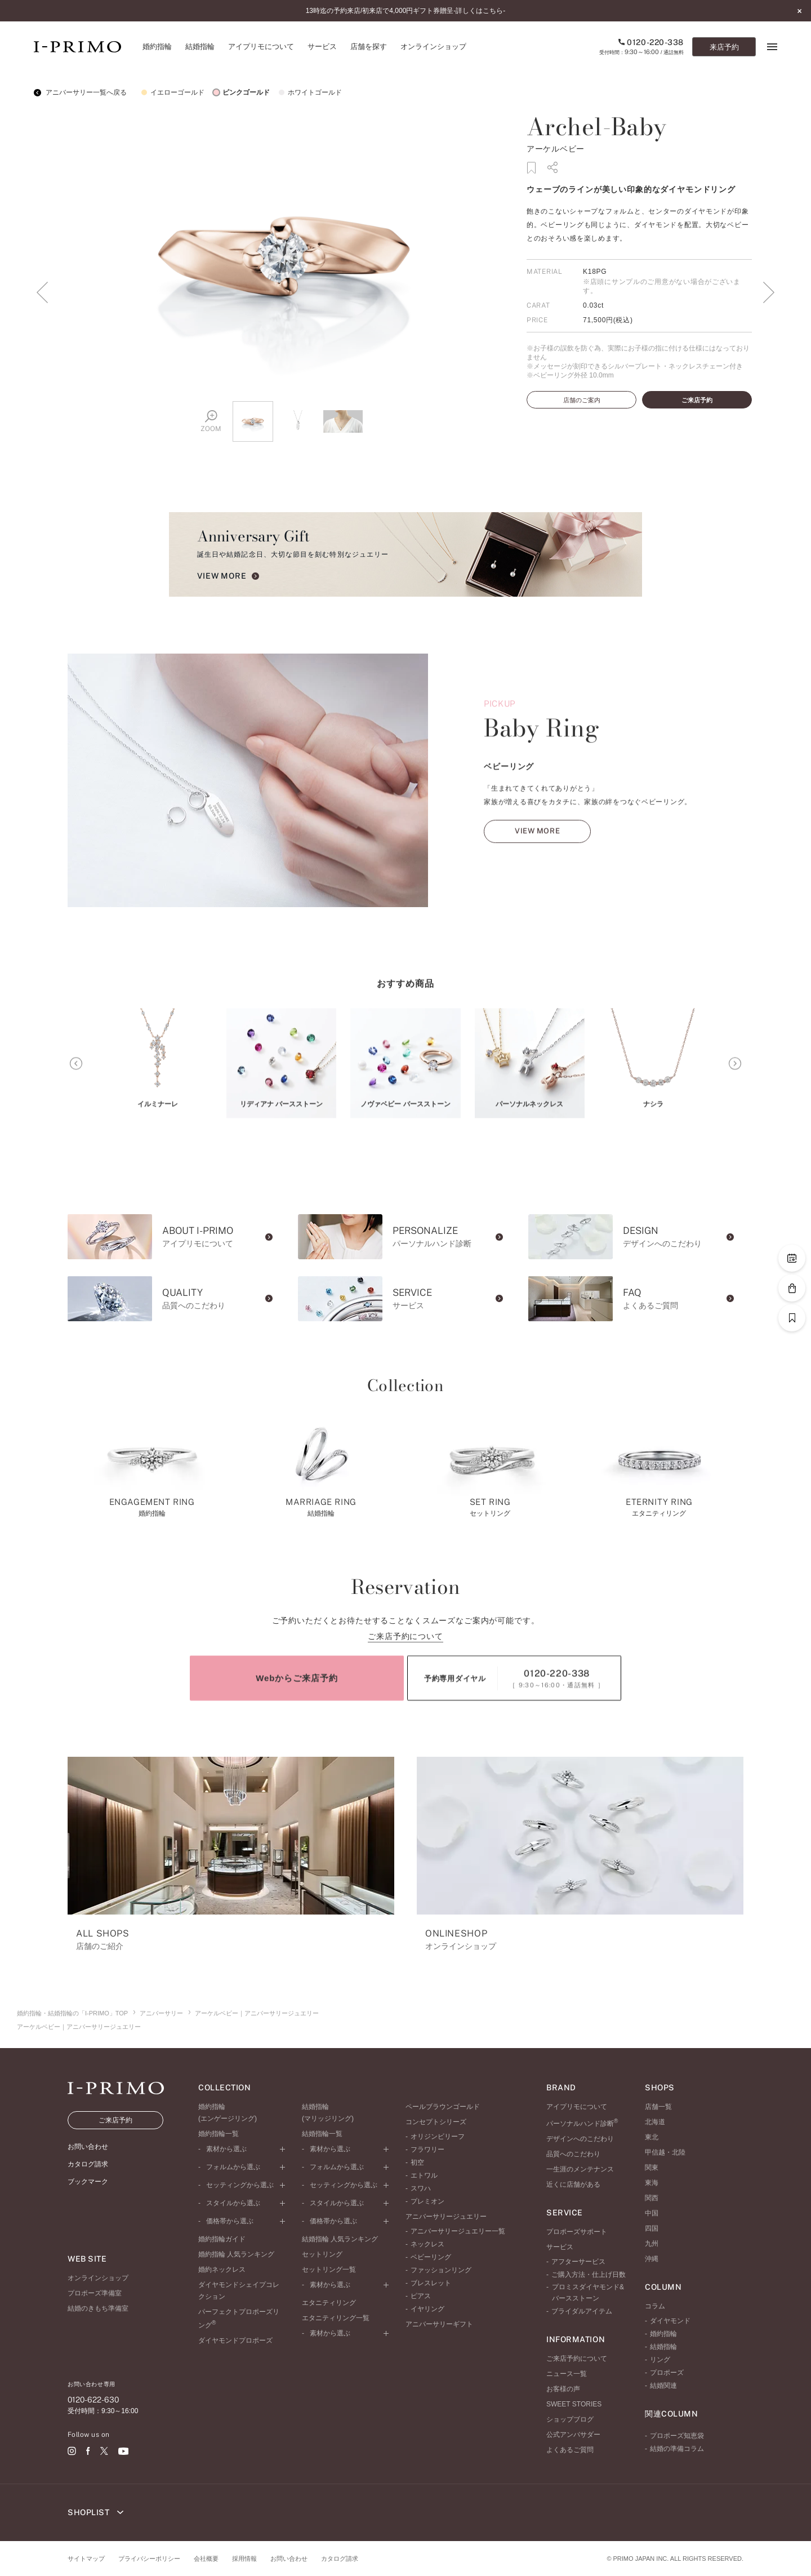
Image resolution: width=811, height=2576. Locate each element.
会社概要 (206, 2558)
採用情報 (244, 2558)
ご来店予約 (696, 400)
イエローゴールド (171, 92)
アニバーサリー (161, 2013)
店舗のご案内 (581, 400)
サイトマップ (86, 2558)
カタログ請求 (339, 2558)
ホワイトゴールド (308, 92)
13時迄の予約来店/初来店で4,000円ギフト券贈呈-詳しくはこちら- (406, 11)
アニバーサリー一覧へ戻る (80, 92)
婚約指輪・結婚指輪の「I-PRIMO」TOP (72, 2013)
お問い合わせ (289, 2558)
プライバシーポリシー (149, 2558)
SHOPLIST (95, 2512)
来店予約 (724, 47)
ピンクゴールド (240, 92)
